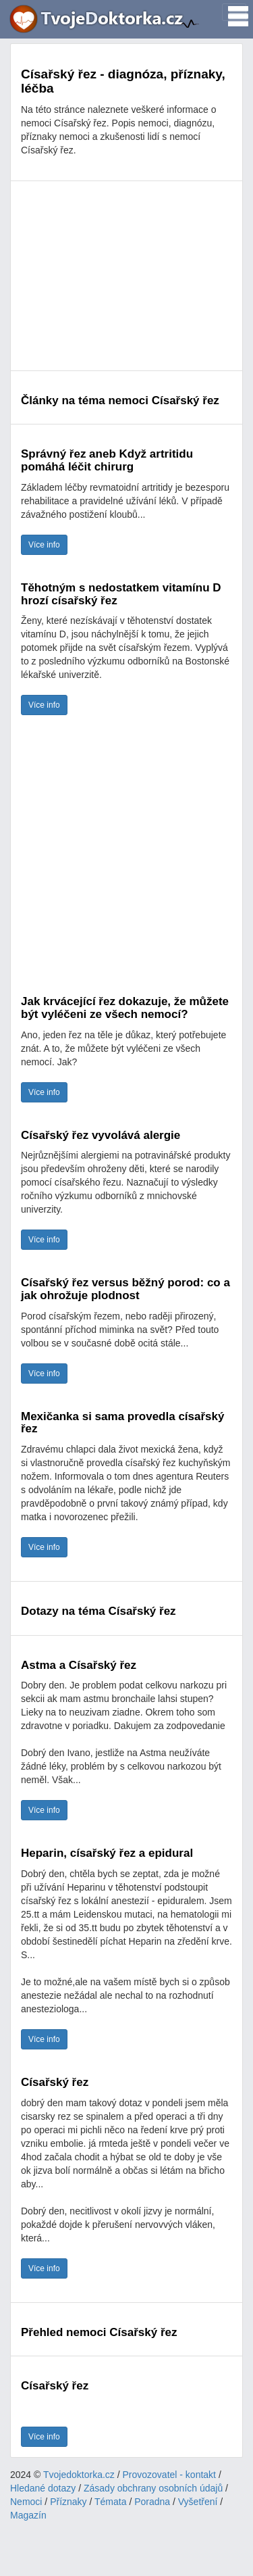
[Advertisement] (126, 275)
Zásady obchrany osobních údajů (153, 2488)
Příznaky (68, 2501)
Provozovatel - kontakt (170, 2474)
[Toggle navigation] (234, 12)
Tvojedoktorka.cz (79, 2474)
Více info (44, 545)
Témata (110, 2501)
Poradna (152, 2501)
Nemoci (26, 2501)
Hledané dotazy (43, 2488)
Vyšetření (198, 2501)
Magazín (28, 2515)
